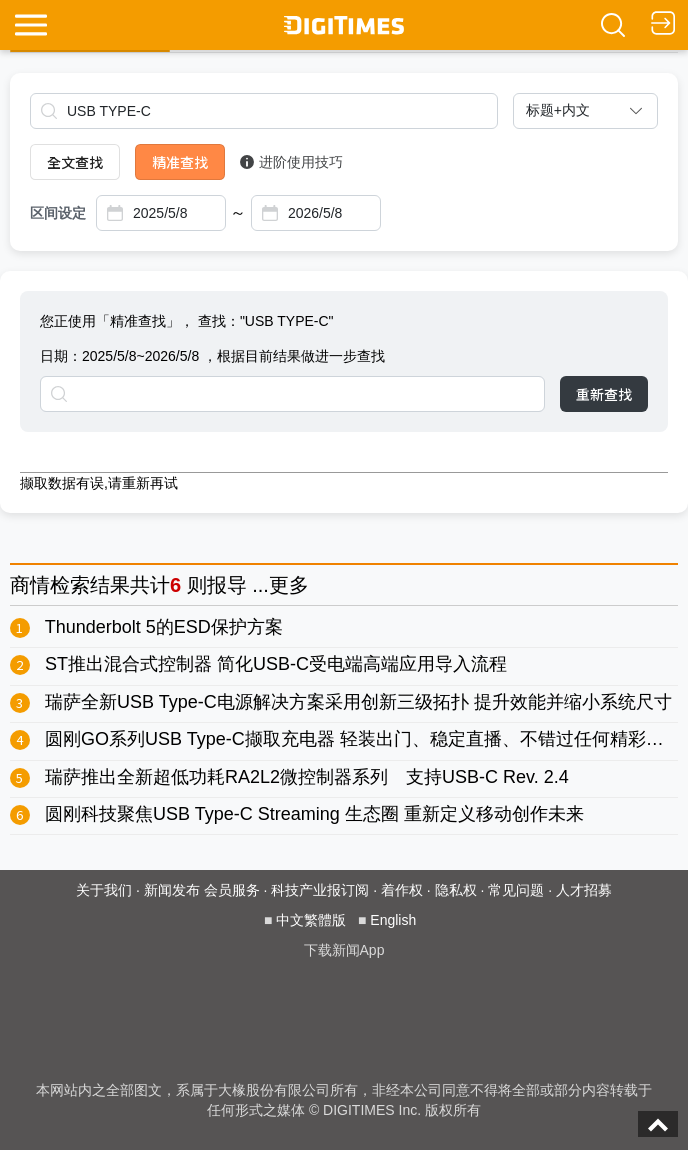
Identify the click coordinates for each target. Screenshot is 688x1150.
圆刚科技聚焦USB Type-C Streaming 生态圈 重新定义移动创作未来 (314, 814)
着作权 (402, 890)
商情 (30, 585)
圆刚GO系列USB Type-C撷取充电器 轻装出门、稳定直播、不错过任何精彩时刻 (363, 739)
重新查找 (604, 394)
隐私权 (456, 890)
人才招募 (584, 890)
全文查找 (75, 162)
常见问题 (516, 890)
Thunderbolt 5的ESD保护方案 (164, 627)
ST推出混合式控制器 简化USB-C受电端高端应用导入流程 (276, 664)
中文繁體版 (311, 920)
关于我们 (104, 890)
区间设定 (58, 213)
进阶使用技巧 (291, 162)
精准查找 (180, 162)
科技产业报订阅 (320, 890)
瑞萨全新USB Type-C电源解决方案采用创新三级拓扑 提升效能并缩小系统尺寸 (358, 702)
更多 (289, 585)
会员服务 (232, 890)
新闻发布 (172, 890)
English (393, 920)
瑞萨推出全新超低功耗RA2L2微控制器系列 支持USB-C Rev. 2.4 (307, 777)
